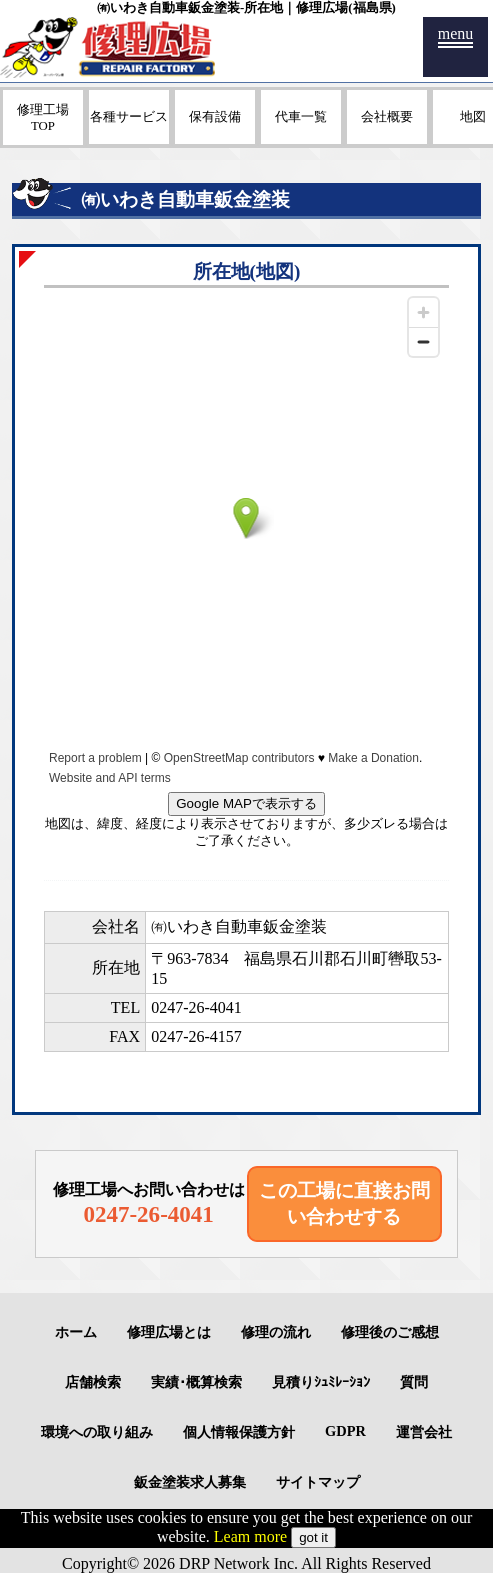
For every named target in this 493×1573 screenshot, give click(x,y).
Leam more (250, 1536)
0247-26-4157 (196, 1036)
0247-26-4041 (196, 1007)
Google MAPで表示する (246, 803)
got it (313, 1537)
